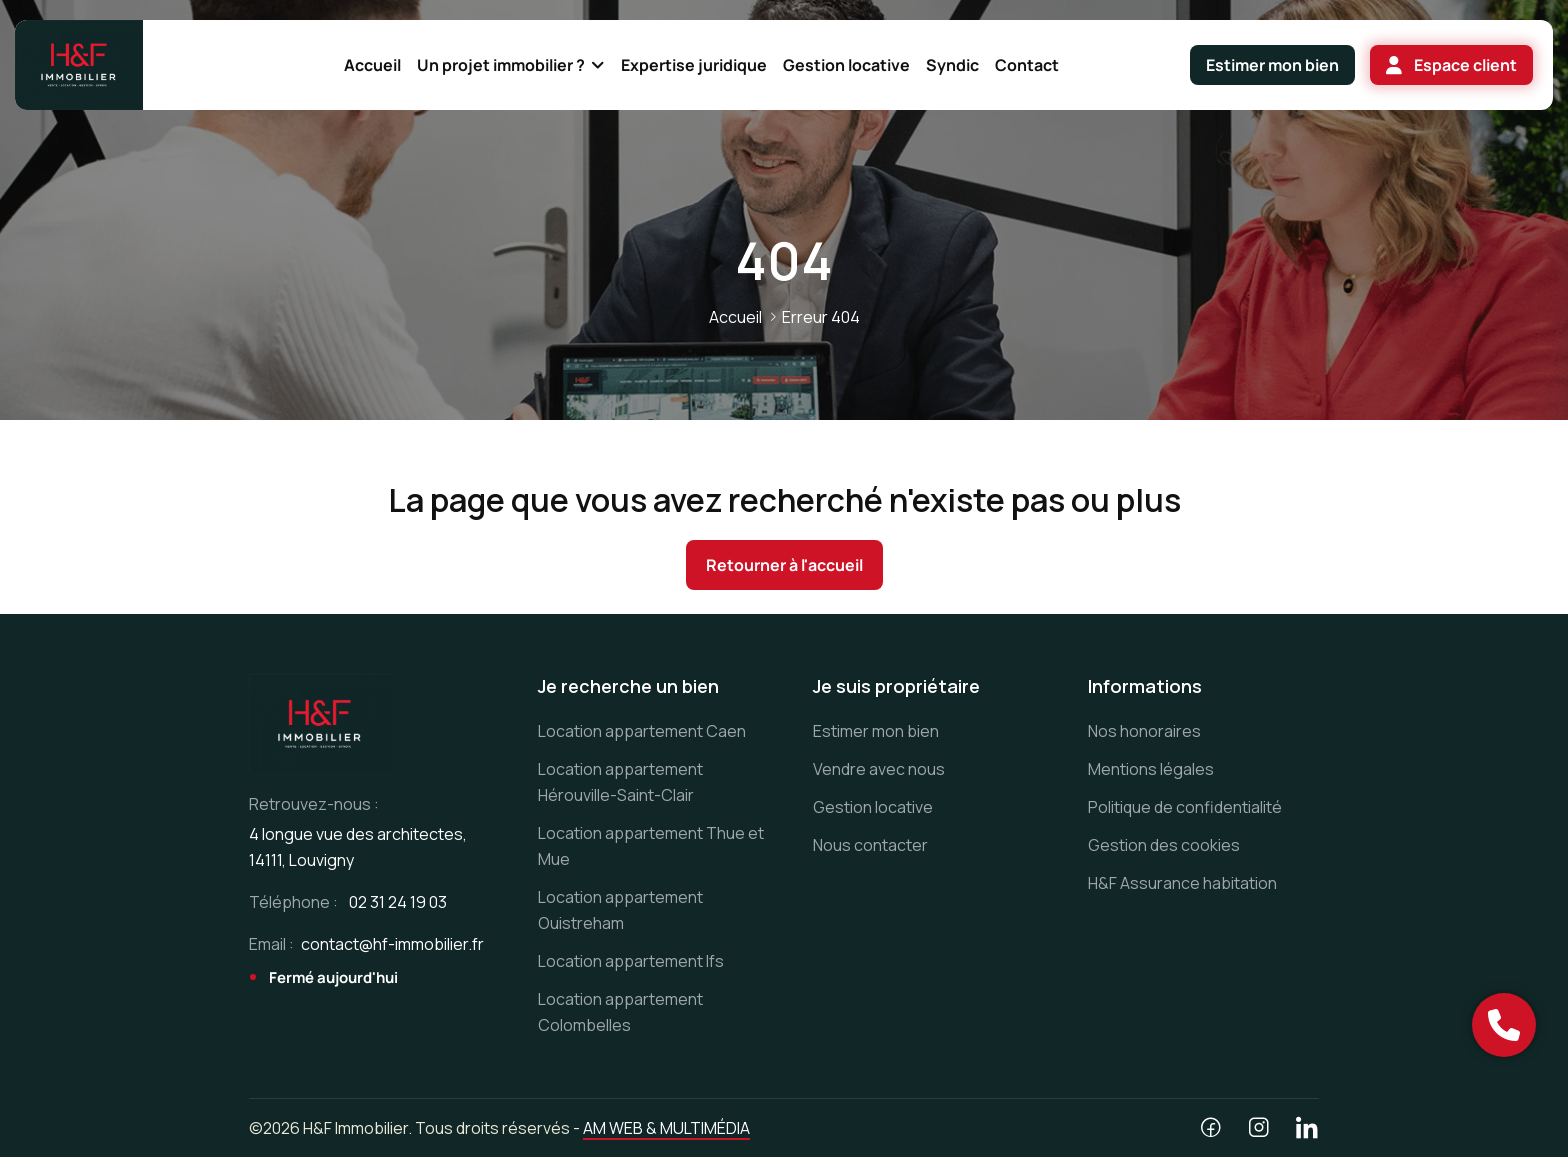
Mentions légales (1151, 769)
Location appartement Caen (642, 731)
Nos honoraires (1144, 731)
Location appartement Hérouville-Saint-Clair (620, 782)
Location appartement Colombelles (620, 1012)
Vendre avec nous (879, 769)
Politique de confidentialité (1185, 807)
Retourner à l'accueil (784, 565)
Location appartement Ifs (631, 961)
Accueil (735, 317)
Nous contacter (870, 845)
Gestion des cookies (1164, 845)
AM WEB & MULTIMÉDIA (666, 1128)
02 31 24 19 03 (398, 902)
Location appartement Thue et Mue (651, 846)
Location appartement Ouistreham (620, 910)
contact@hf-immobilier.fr (392, 944)
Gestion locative (873, 807)
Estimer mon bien (876, 731)
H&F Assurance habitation (1182, 883)
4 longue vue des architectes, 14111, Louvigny (358, 847)
